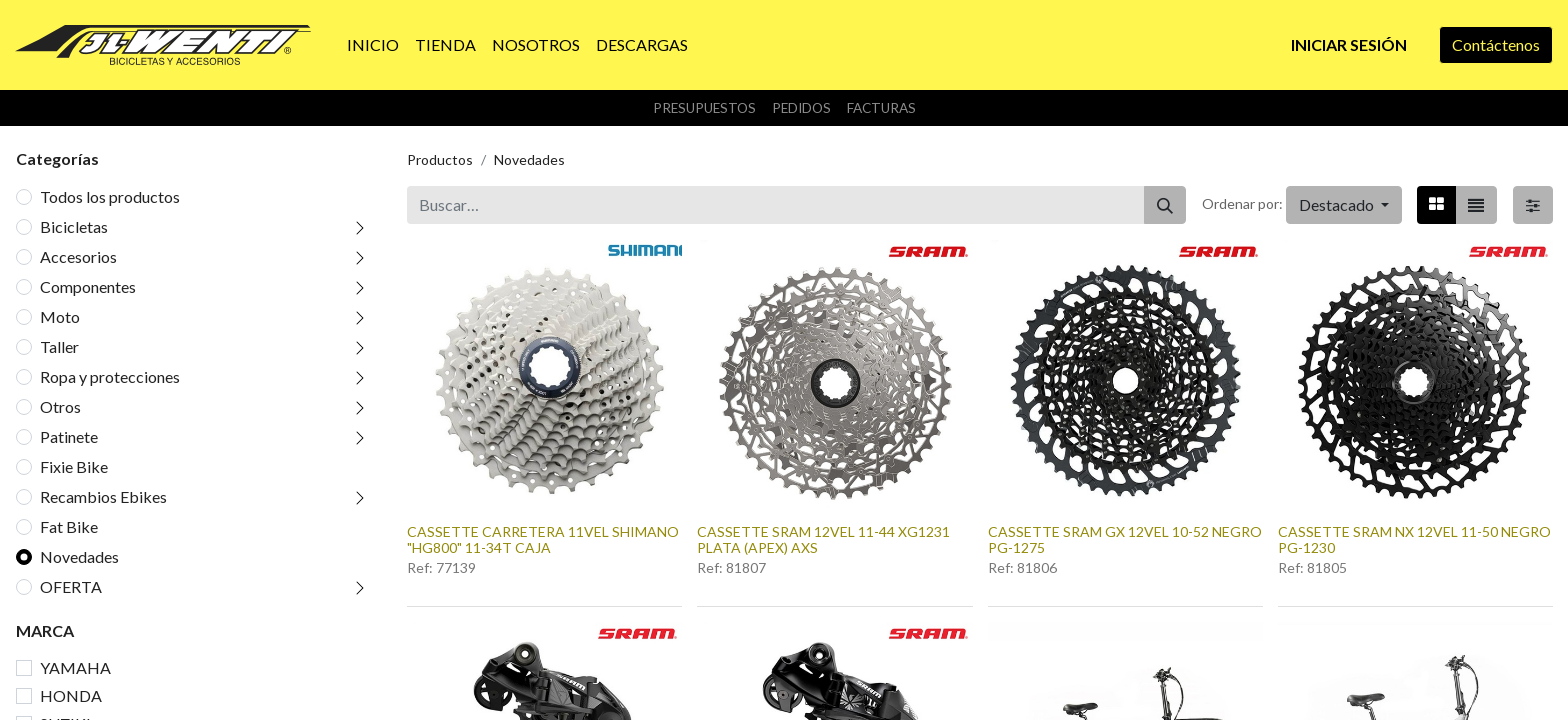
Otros (60, 406)
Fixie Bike (74, 466)
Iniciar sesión (1349, 44)
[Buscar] (1165, 205)
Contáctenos (1496, 44)
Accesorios (78, 256)
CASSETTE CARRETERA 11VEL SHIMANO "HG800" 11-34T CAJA (543, 540)
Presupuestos (704, 108)
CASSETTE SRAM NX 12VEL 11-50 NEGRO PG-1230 (1414, 540)
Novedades (79, 556)
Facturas (881, 108)
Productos (440, 159)
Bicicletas (74, 226)
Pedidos (801, 108)
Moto (60, 316)
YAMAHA (75, 667)
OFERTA (71, 586)
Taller (59, 346)
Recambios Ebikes (103, 496)
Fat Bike (69, 526)
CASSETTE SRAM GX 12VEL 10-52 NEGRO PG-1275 (1125, 540)
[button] (1344, 205)
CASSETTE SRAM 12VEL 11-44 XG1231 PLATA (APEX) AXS (823, 540)
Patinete (69, 436)
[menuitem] (373, 45)
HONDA (71, 695)
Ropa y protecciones (110, 376)
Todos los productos (110, 196)
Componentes (88, 286)
